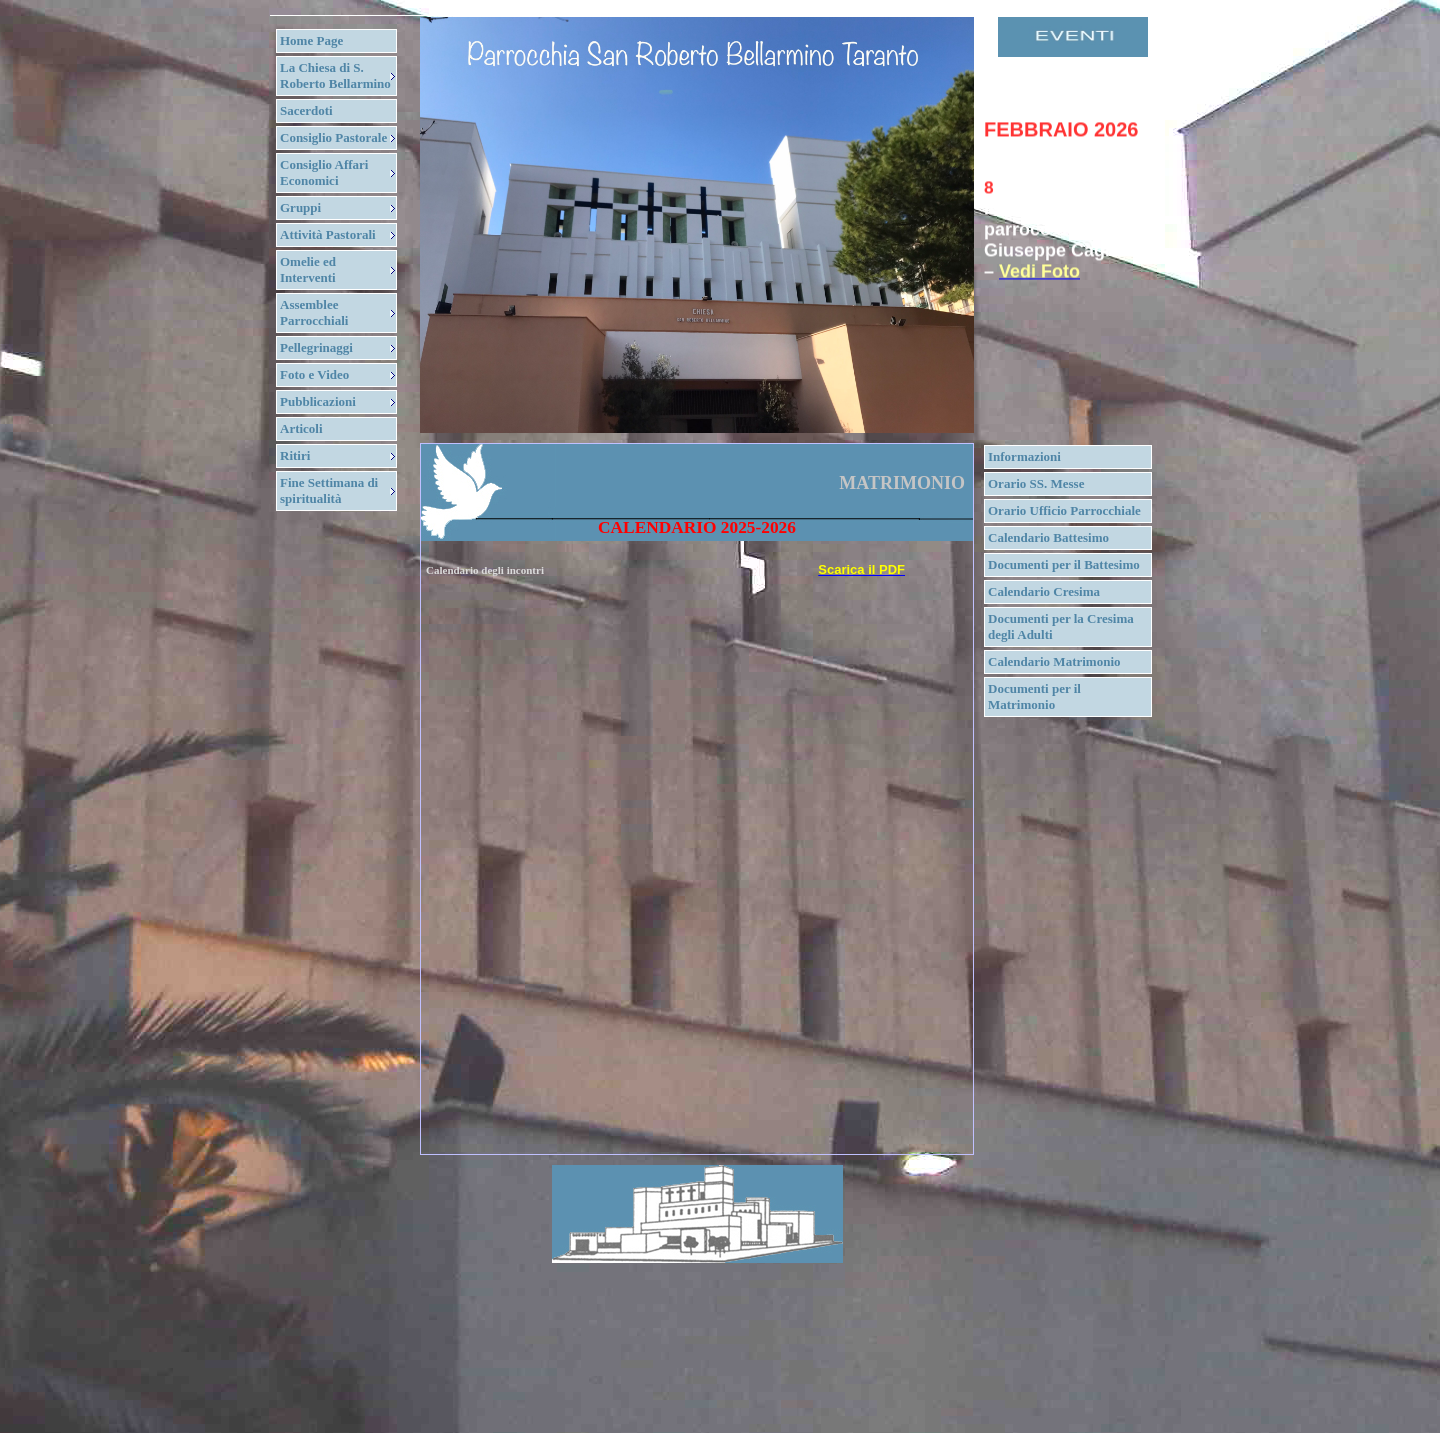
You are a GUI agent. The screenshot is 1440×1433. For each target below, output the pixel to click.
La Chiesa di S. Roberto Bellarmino (335, 75)
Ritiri (295, 455)
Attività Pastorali (328, 234)
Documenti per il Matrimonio (1034, 696)
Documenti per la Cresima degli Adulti (1061, 626)
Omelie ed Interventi (308, 269)
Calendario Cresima (1044, 591)
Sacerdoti (306, 110)
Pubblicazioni (318, 401)
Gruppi (300, 207)
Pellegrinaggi (316, 347)
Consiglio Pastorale (333, 137)
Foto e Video (314, 374)
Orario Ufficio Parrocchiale (1064, 510)
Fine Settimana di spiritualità (329, 490)
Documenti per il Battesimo (1064, 564)
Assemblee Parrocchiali (314, 312)
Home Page (311, 40)
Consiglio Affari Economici (324, 172)
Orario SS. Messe (1036, 483)
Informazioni (1024, 456)
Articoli (301, 428)
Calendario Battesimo (1048, 537)
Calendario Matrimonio (1054, 661)
